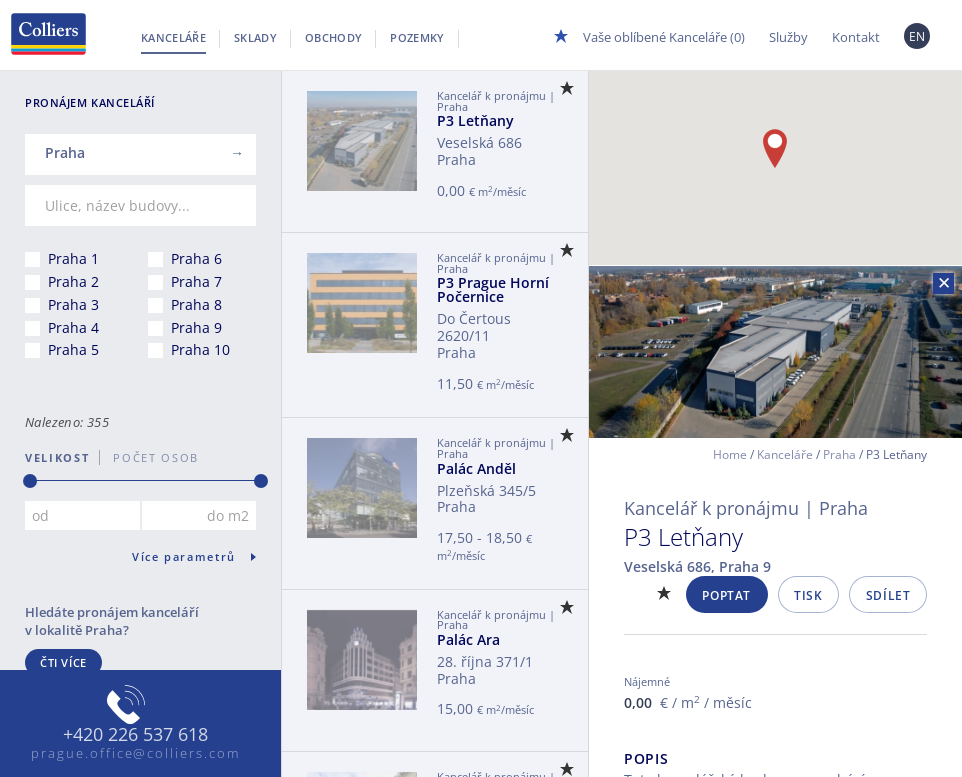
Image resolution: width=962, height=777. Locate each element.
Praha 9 (196, 327)
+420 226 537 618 (135, 735)
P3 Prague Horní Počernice (493, 289)
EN (917, 36)
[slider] (30, 481)
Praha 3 (73, 304)
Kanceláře (173, 37)
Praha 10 (200, 349)
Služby (788, 37)
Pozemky (417, 37)
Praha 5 (73, 349)
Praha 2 (73, 281)
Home (730, 454)
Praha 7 (196, 281)
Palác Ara (468, 639)
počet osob (149, 457)
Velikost (57, 457)
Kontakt (856, 37)
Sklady (255, 37)
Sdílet (888, 595)
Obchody (333, 37)
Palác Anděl (476, 468)
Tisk (808, 595)
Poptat (726, 595)
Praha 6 (196, 258)
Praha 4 (73, 327)
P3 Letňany (475, 120)
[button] (775, 148)
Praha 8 (196, 304)
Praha (839, 454)
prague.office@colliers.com (135, 753)
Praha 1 (73, 258)
